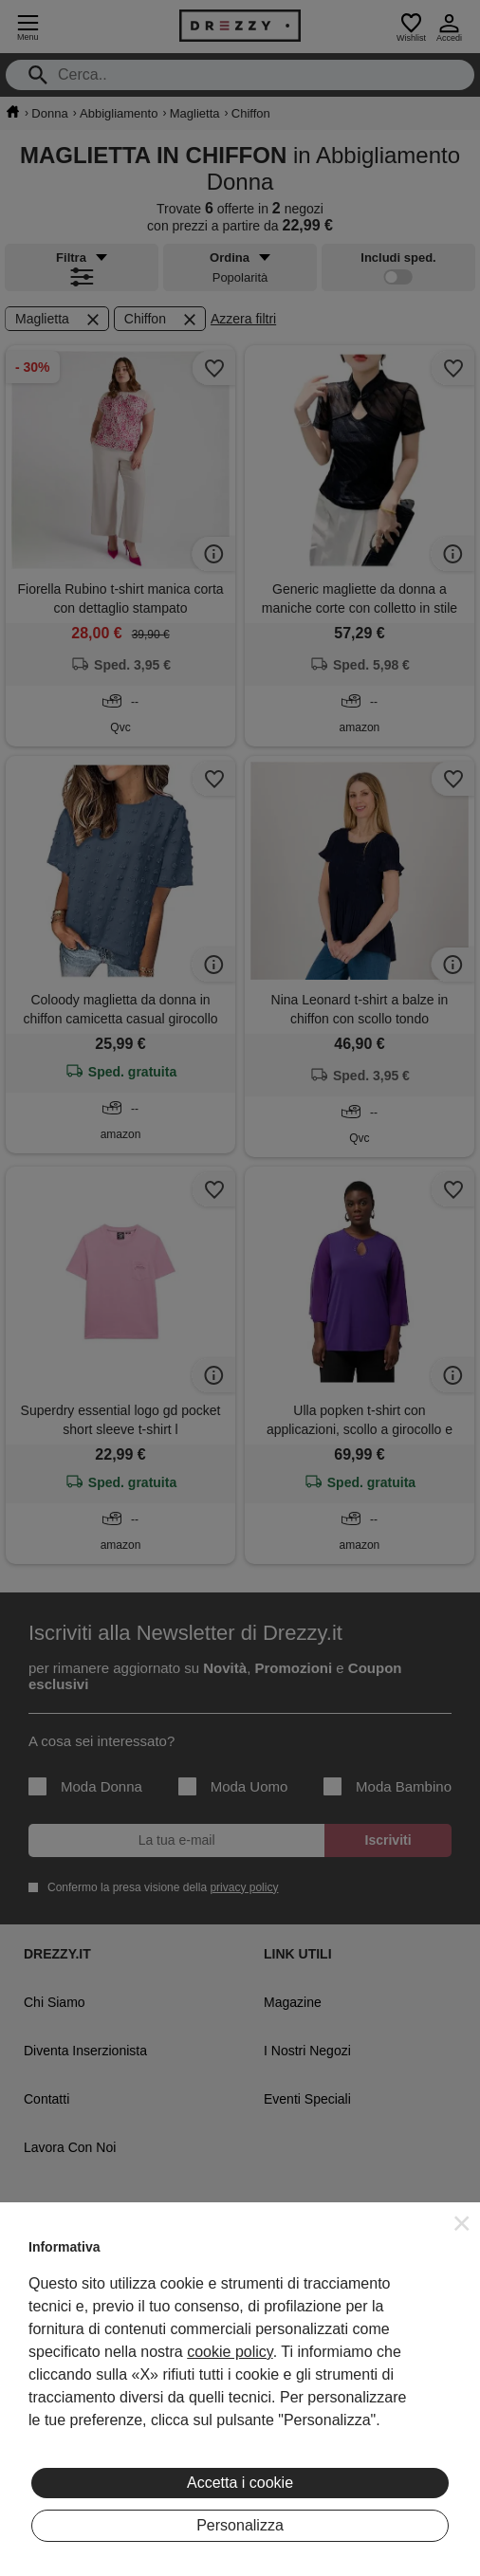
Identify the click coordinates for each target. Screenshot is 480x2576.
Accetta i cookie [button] (240, 2483)
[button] (462, 2223)
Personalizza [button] (240, 2525)
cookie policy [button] (229, 2352)
